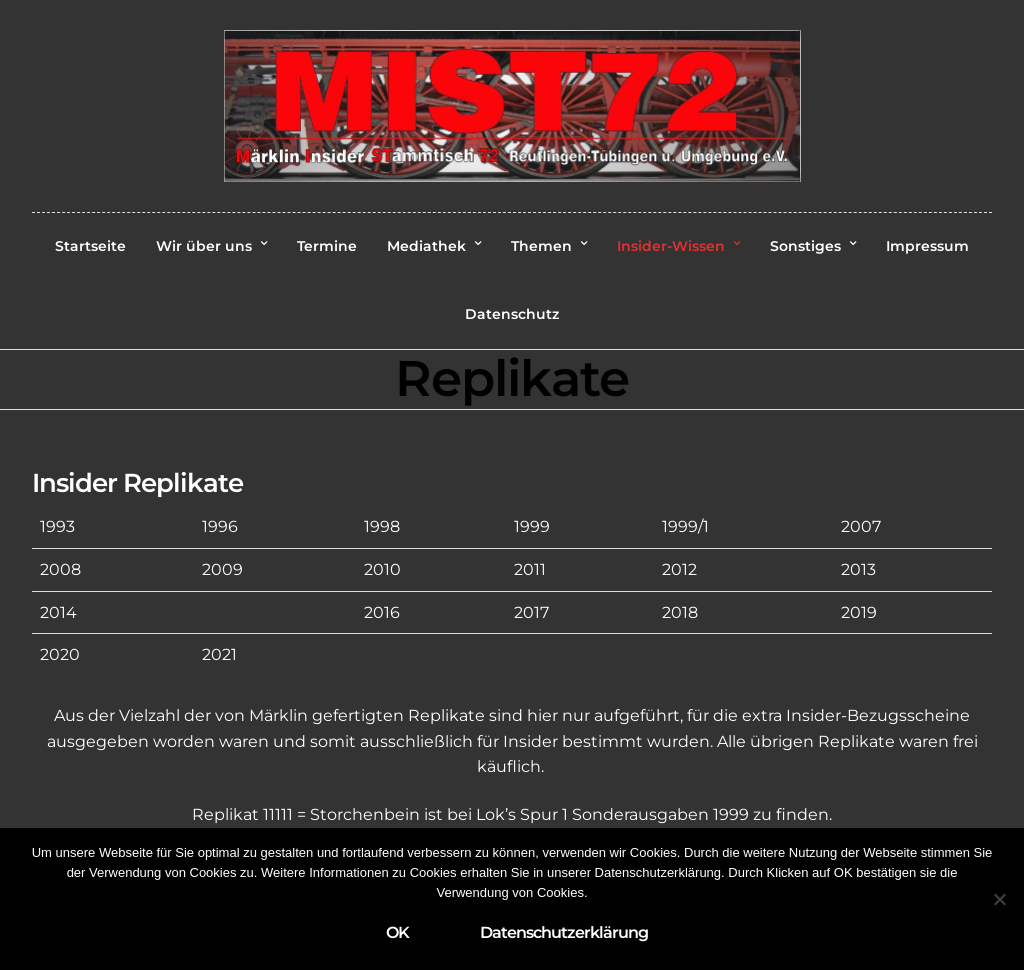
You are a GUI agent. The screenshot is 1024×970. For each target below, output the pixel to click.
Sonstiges (805, 246)
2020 (60, 654)
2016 (382, 612)
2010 (382, 569)
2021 (219, 654)
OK (397, 932)
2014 (58, 612)
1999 (532, 526)
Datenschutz (512, 314)
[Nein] (999, 899)
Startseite (90, 246)
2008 (60, 569)
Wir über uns (204, 246)
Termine (327, 246)
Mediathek (426, 246)
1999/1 (685, 526)
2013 (858, 569)
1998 (382, 526)
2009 (222, 569)
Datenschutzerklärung (564, 932)
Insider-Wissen (671, 246)
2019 (859, 612)
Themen (541, 246)
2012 (679, 569)
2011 (530, 569)
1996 (220, 526)
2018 (680, 612)
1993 (57, 526)
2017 (531, 612)
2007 (861, 526)
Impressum (927, 246)
